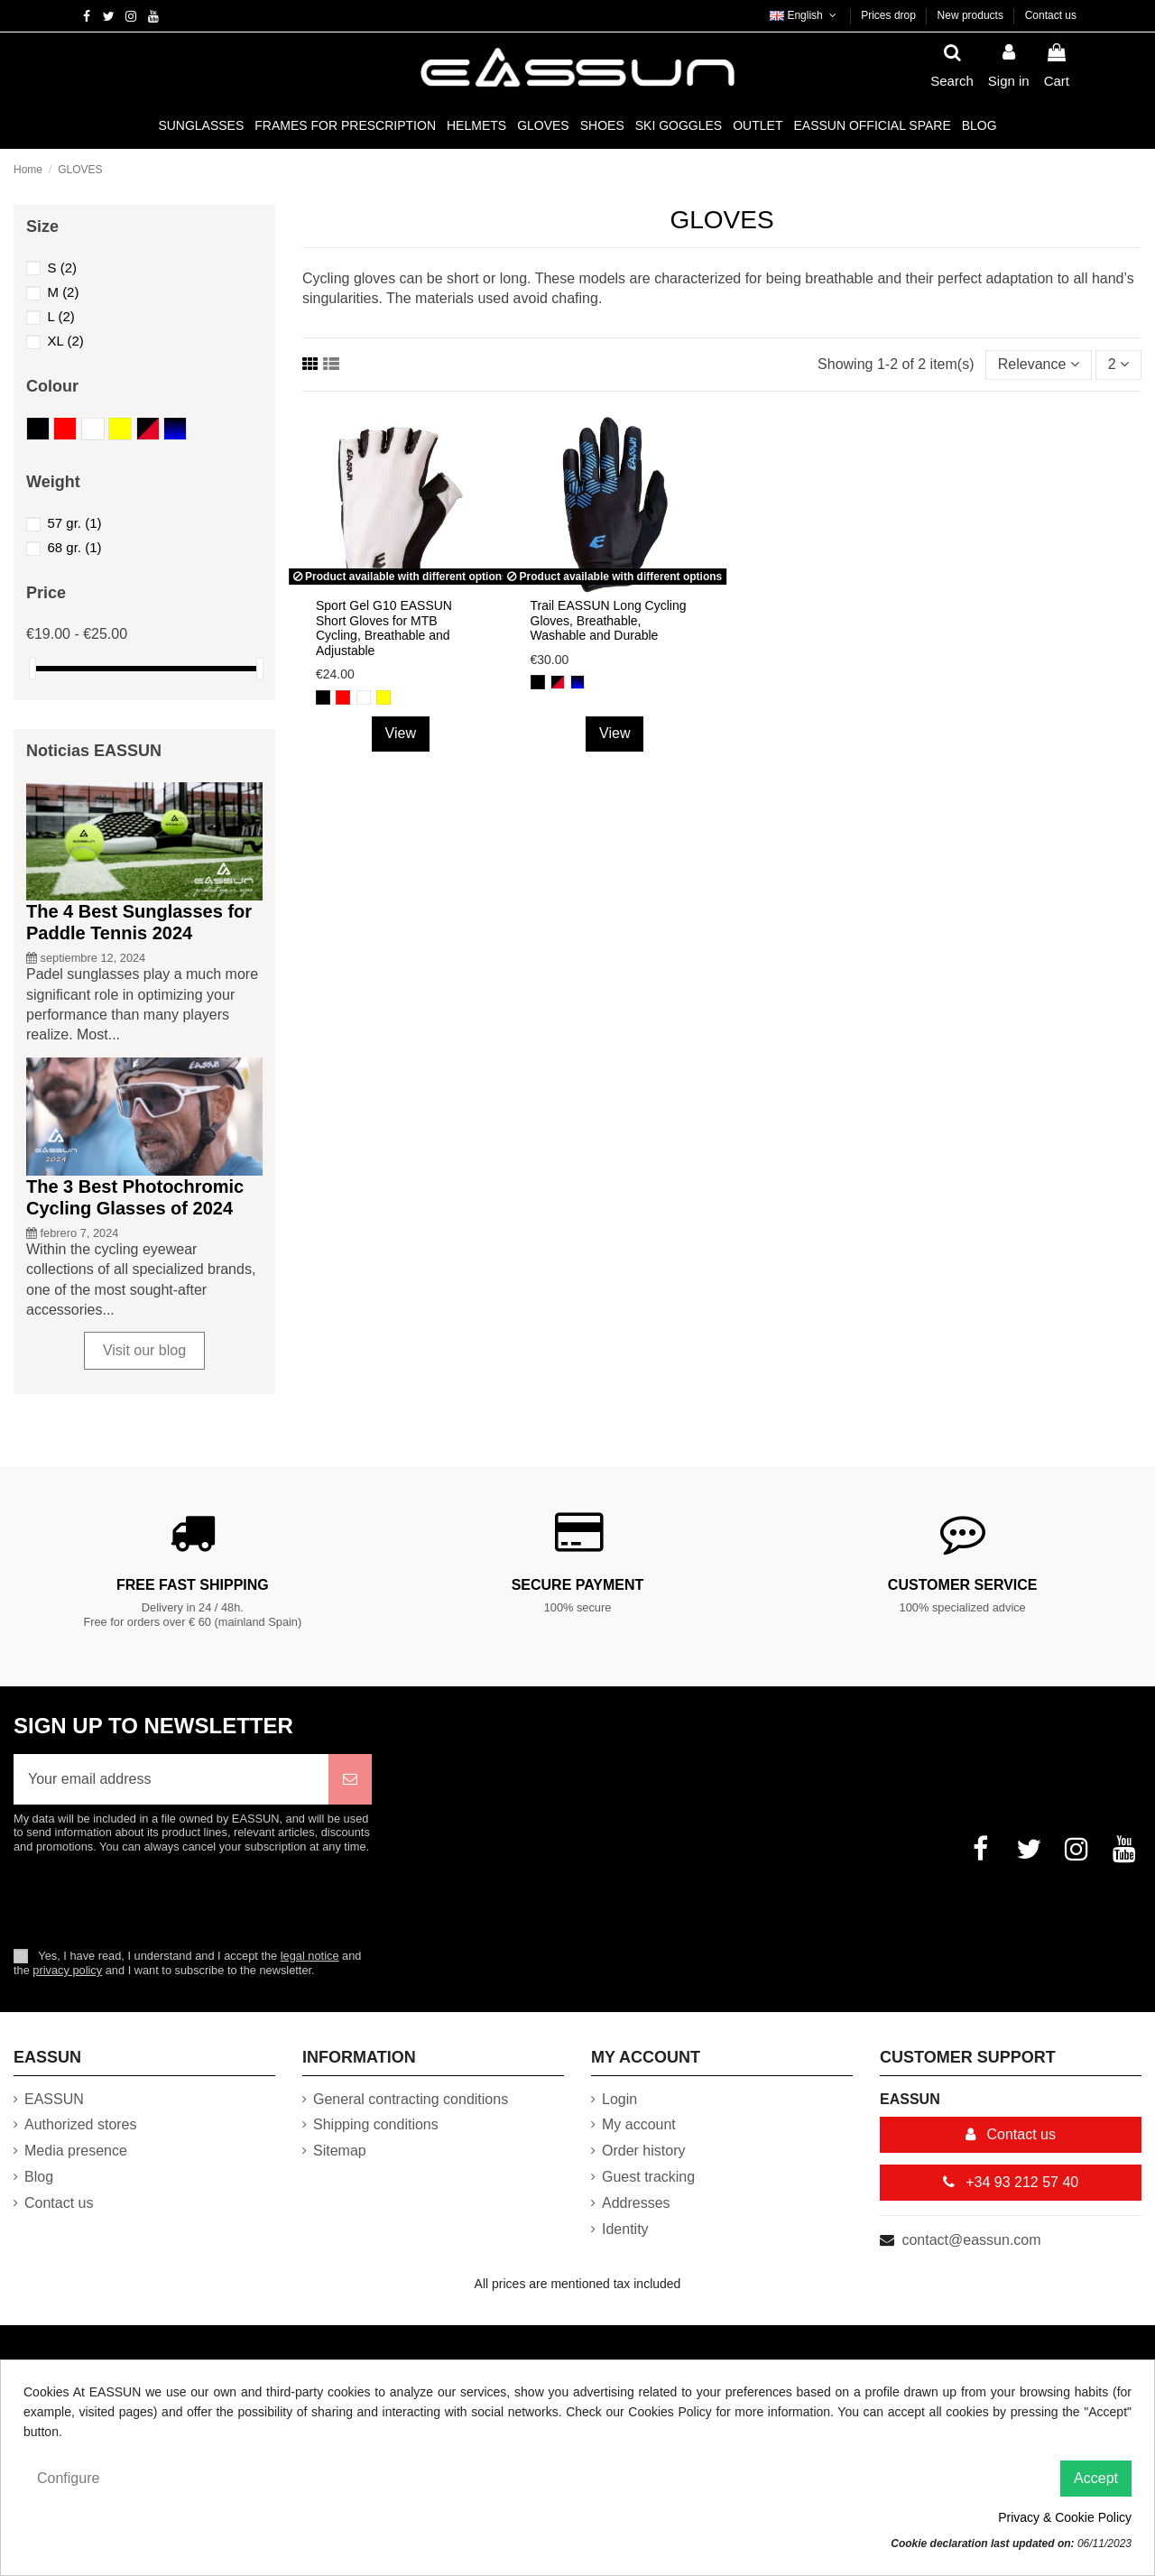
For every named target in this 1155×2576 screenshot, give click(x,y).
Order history (643, 2150)
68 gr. (74, 547)
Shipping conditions (376, 2124)
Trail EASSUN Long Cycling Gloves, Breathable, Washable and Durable (609, 620)
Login (619, 2099)
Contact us (1050, 15)
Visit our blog (144, 1350)
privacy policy (67, 1970)
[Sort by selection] (1038, 364)
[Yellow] (383, 697)
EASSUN (54, 2099)
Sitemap (339, 2150)
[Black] (323, 697)
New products (972, 15)
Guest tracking (648, 2176)
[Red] (343, 697)
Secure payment (578, 1585)
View (400, 733)
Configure (68, 2478)
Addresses (636, 2203)
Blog (38, 2176)
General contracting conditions (410, 2099)
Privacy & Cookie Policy (1065, 2517)
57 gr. (74, 523)
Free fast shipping (192, 1585)
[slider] (32, 668)
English (804, 15)
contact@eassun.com (970, 2240)
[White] (363, 697)
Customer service (963, 1585)
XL (65, 340)
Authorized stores (80, 2124)
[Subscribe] (350, 1779)
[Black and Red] (557, 682)
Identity (625, 2229)
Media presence (75, 2150)
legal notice (310, 1955)
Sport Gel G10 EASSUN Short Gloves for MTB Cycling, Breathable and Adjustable (384, 628)
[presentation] (164, 1900)
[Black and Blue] (577, 682)
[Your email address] (171, 1779)
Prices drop (890, 15)
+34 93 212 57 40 (1010, 2182)
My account (639, 2124)
